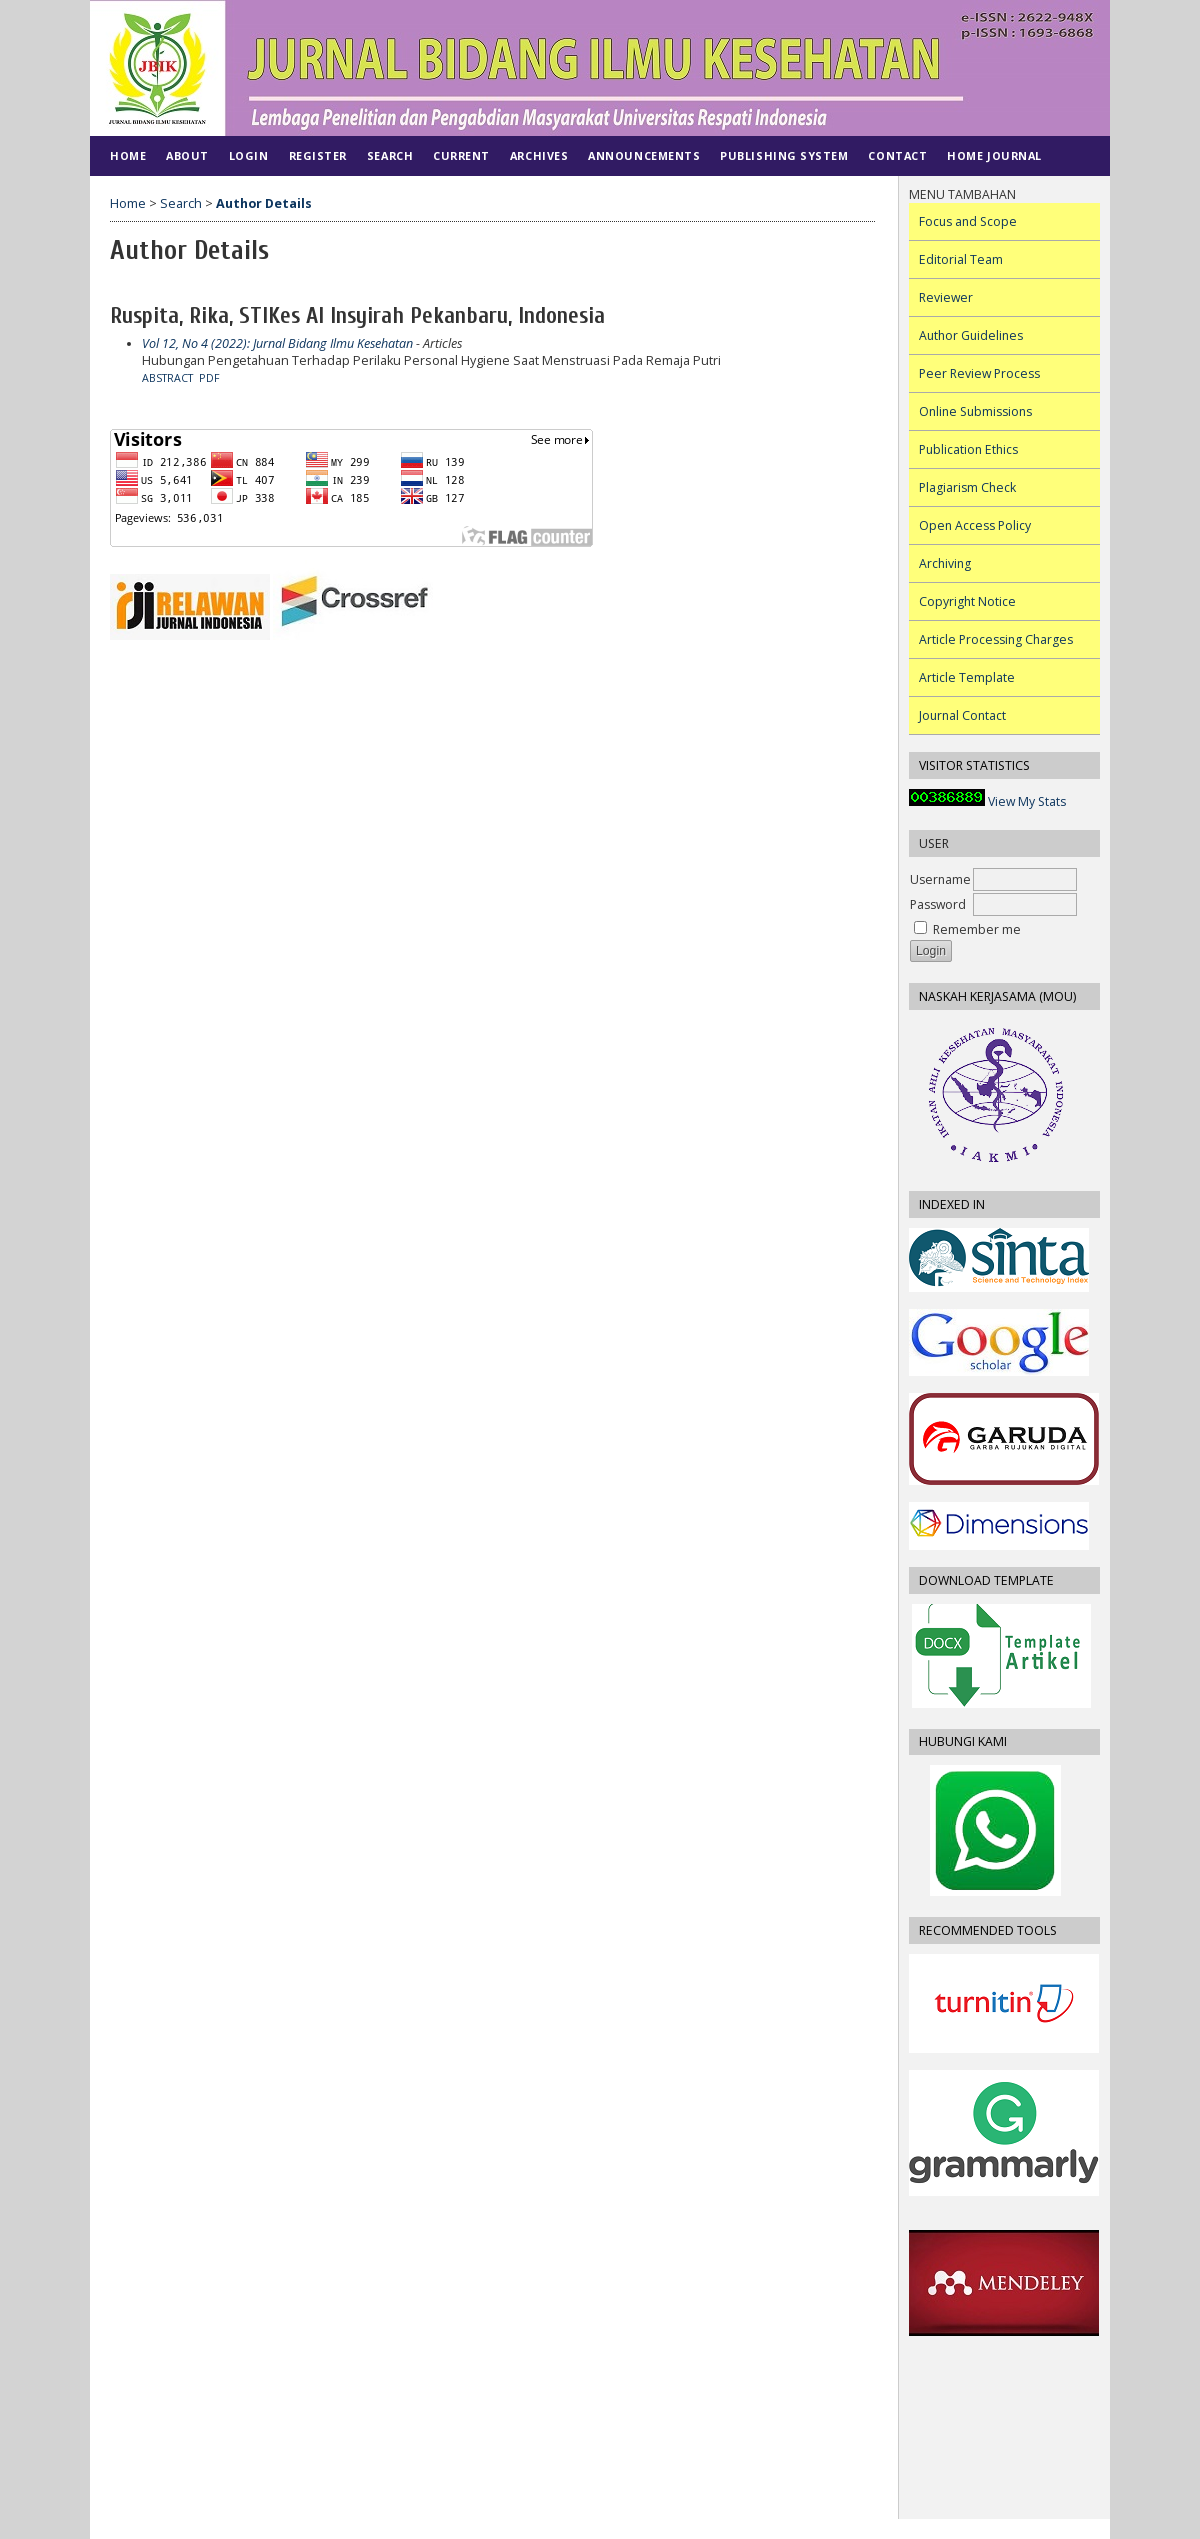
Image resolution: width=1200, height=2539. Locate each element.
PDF (209, 378)
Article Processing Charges (996, 639)
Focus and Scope (968, 221)
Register (318, 155)
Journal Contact (962, 715)
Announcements (644, 155)
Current (461, 155)
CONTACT (897, 155)
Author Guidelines (971, 335)
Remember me (977, 929)
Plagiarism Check (967, 487)
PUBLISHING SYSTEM (784, 155)
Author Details (264, 203)
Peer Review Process (979, 373)
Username (940, 879)
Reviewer (946, 297)
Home (128, 155)
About (187, 155)
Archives (539, 155)
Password (938, 904)
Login (249, 155)
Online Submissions (975, 411)
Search (390, 155)
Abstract (167, 378)
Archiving (945, 563)
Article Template (967, 677)
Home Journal (994, 155)
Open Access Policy (975, 525)
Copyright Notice (967, 601)
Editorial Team (961, 259)
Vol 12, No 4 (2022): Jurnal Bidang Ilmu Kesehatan (277, 343)
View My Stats (1027, 801)
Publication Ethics (968, 449)
